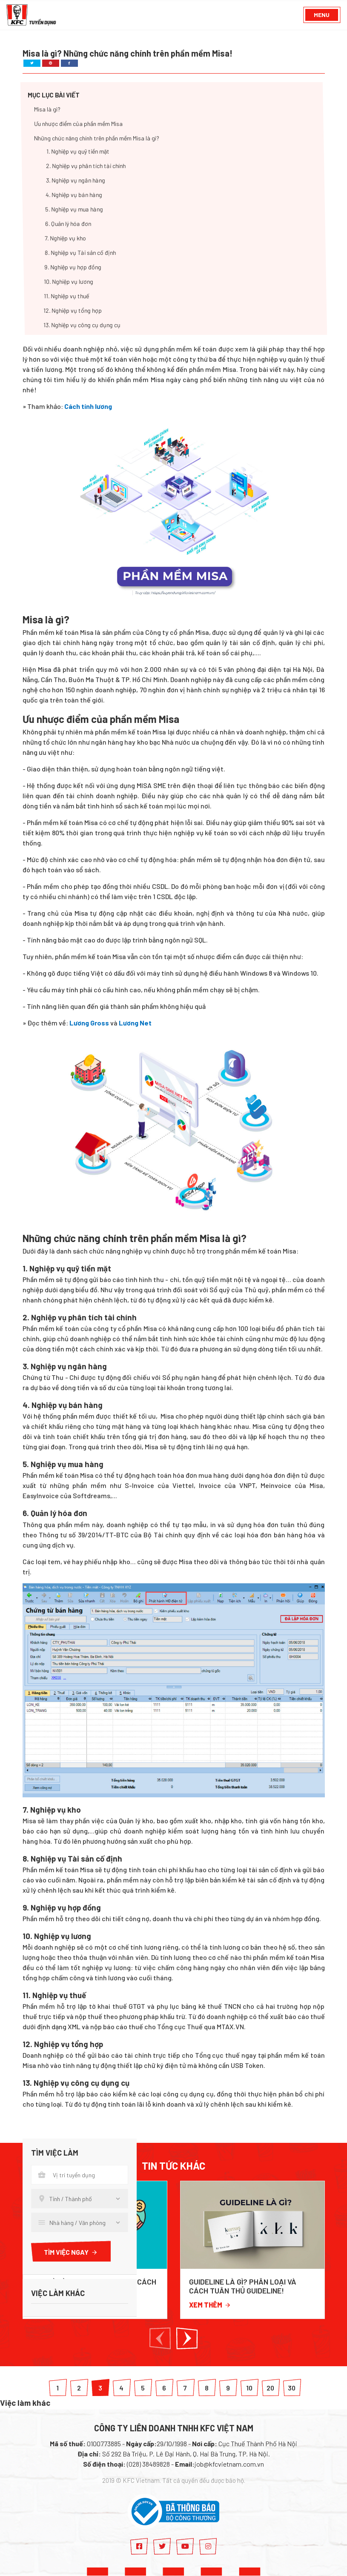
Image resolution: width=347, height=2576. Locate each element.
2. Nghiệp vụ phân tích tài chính (86, 166)
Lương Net (135, 1023)
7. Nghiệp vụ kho (65, 238)
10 (249, 2388)
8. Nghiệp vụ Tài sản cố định (79, 253)
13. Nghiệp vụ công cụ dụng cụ (81, 325)
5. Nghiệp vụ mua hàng (74, 209)
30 (291, 2388)
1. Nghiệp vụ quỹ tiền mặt (78, 151)
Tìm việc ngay (71, 2252)
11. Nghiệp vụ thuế (66, 296)
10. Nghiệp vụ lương (68, 282)
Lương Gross (89, 1023)
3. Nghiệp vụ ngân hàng (75, 180)
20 (270, 2388)
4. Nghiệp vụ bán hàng (73, 195)
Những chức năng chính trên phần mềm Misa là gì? (96, 138)
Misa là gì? (47, 109)
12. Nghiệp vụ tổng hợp (72, 310)
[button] (160, 2338)
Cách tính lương (88, 406)
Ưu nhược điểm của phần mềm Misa (78, 124)
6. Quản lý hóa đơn (68, 224)
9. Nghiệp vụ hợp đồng (72, 267)
